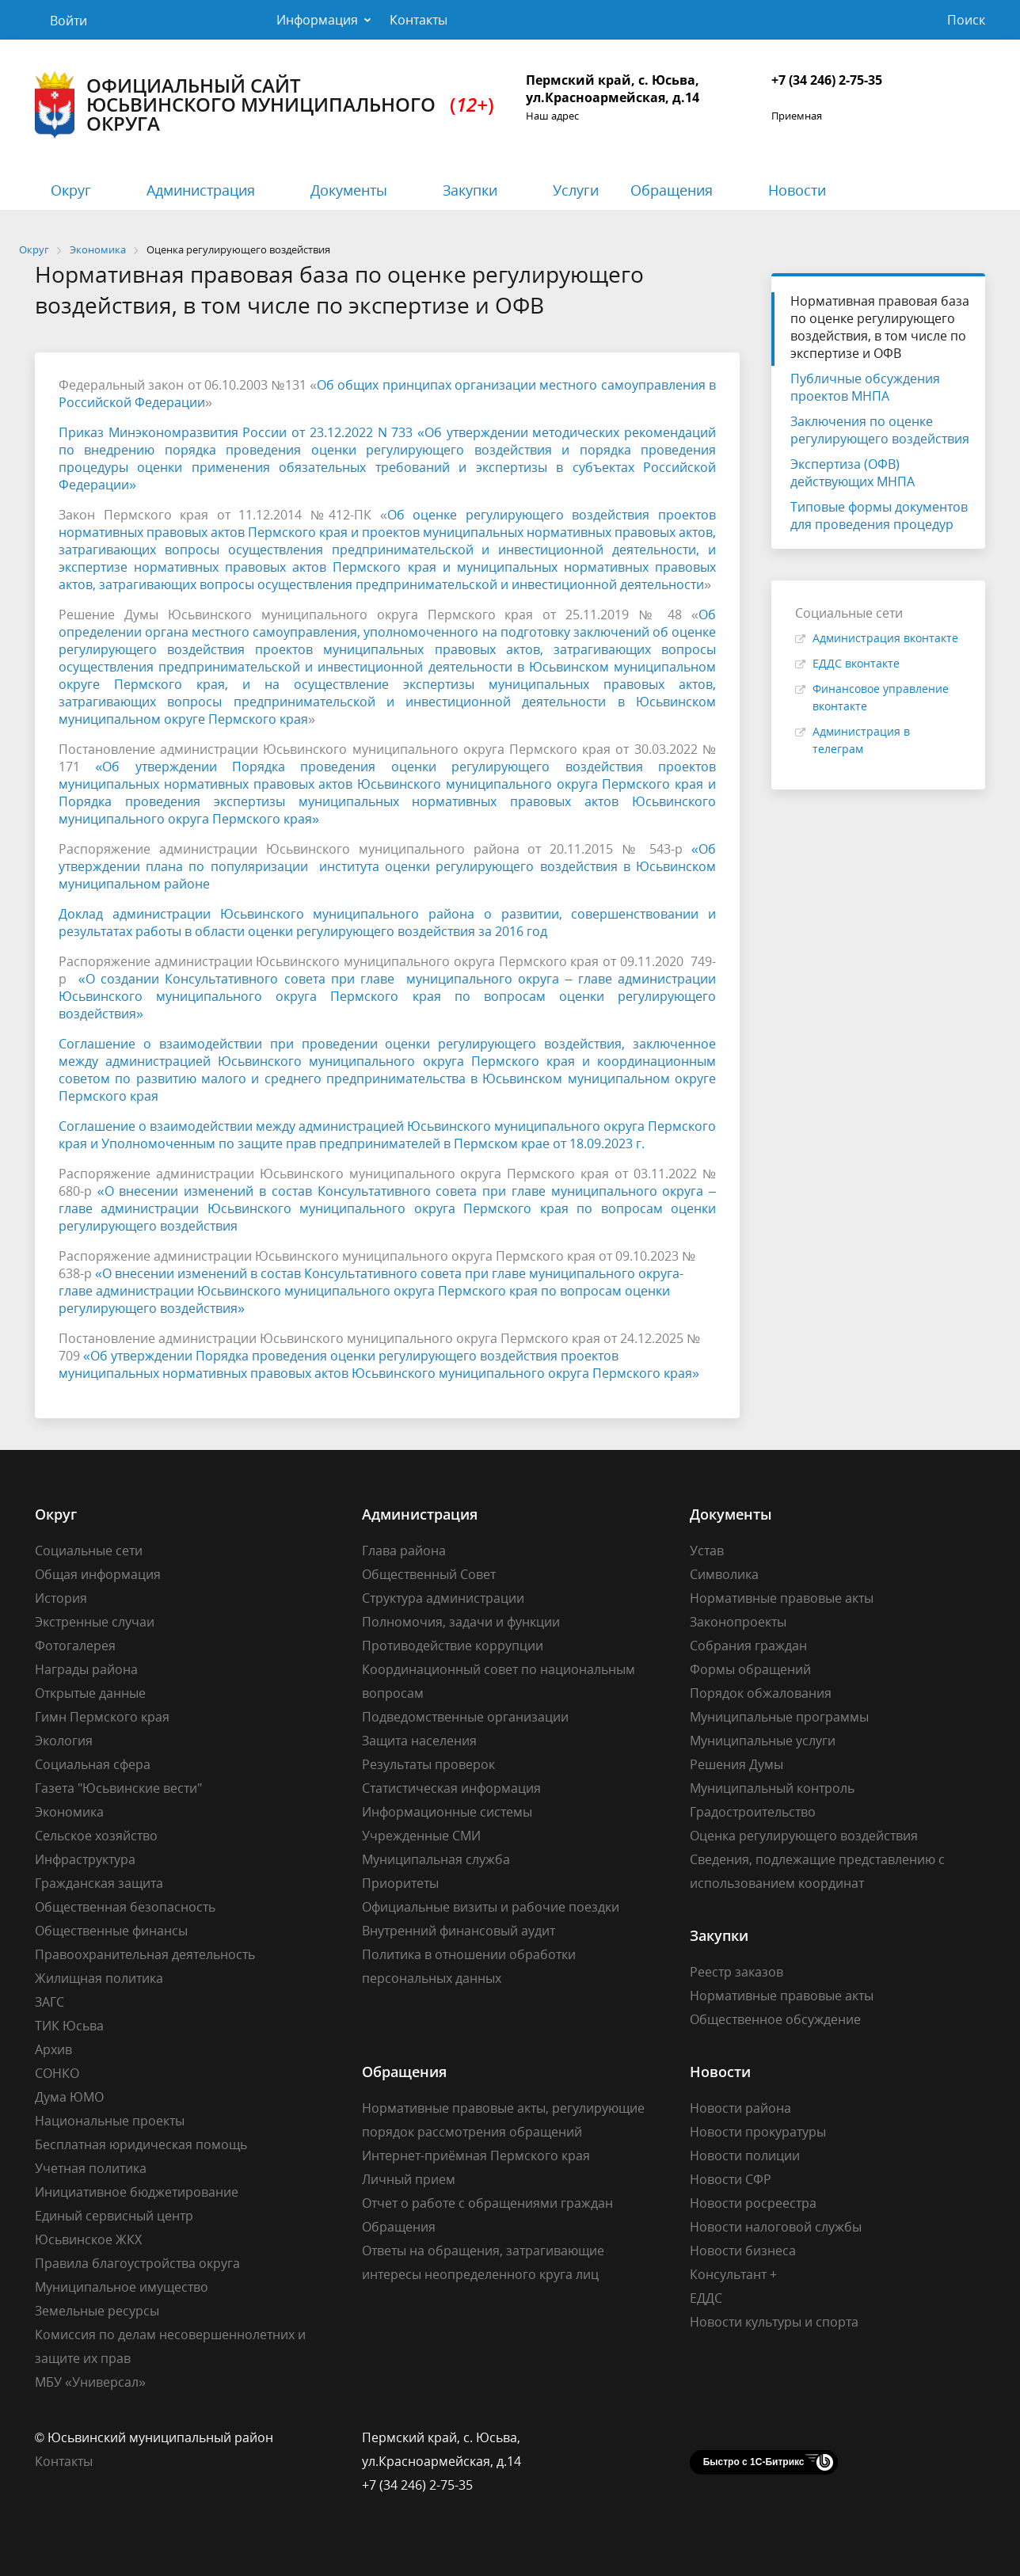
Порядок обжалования (761, 1693)
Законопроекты (738, 1621)
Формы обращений (750, 1669)
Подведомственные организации (465, 1717)
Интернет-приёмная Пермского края (476, 2155)
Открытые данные (90, 1693)
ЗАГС (49, 2002)
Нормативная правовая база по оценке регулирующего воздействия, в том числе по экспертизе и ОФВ (879, 327)
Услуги (576, 190)
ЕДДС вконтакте (856, 663)
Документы (348, 190)
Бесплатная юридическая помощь (141, 2144)
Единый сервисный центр (114, 2215)
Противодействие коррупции (452, 1645)
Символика (724, 1574)
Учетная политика (91, 2168)
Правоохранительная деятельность (145, 1954)
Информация (317, 20)
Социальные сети (89, 1550)
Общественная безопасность (125, 1907)
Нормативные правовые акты (781, 1598)
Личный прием (408, 2179)
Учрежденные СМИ (421, 1835)
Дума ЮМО (69, 2097)
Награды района (86, 1669)
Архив (53, 2049)
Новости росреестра (753, 2203)
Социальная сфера (92, 1764)
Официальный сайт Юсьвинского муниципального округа (264, 105)
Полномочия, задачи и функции (461, 1621)
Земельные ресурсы (97, 2310)
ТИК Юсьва (69, 2025)
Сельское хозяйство (96, 1835)
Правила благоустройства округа (137, 2263)
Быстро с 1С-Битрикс (754, 2462)
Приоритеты (400, 1883)
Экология (64, 1740)
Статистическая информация (451, 1788)
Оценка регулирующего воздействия (804, 1835)
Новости (797, 190)
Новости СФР (730, 2179)
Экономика (69, 1812)
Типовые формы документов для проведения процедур (879, 515)
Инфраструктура (85, 1859)
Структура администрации (443, 1598)
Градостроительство (753, 1812)
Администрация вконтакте (885, 637)
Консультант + (733, 2274)
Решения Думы (736, 1764)
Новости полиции (745, 2155)
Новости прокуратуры (758, 2131)
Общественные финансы (111, 1930)
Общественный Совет (429, 1574)
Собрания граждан (748, 1645)
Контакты (418, 20)
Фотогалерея (75, 1645)
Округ (71, 190)
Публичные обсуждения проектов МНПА (865, 387)
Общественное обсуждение (775, 2019)
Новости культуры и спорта (774, 2322)
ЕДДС (706, 2298)
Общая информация (98, 1574)
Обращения (671, 190)
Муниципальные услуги (762, 1740)
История (61, 1598)
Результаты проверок (428, 1764)
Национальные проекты (110, 2120)
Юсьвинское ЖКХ (88, 2239)
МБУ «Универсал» (90, 2382)
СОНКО (57, 2073)
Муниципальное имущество (121, 2287)
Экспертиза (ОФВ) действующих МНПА (852, 472)
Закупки (470, 190)
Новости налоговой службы (776, 2226)
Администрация (201, 190)
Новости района (740, 2108)
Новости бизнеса (743, 2250)
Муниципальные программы (779, 1717)
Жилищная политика (99, 1978)
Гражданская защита (99, 1883)
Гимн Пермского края (102, 1717)
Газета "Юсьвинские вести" (118, 1788)
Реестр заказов (736, 1972)
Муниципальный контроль (772, 1788)
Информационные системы (447, 1812)
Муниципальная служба (436, 1859)
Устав (707, 1550)
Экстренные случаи (94, 1621)
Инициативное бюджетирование (136, 2192)
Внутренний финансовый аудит (458, 1930)
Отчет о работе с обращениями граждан (487, 2203)
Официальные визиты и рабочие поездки (490, 1907)
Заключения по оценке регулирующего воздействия (879, 430)
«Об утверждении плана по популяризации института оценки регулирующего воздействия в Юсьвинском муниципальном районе (387, 866)
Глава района (404, 1550)
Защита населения (419, 1740)
